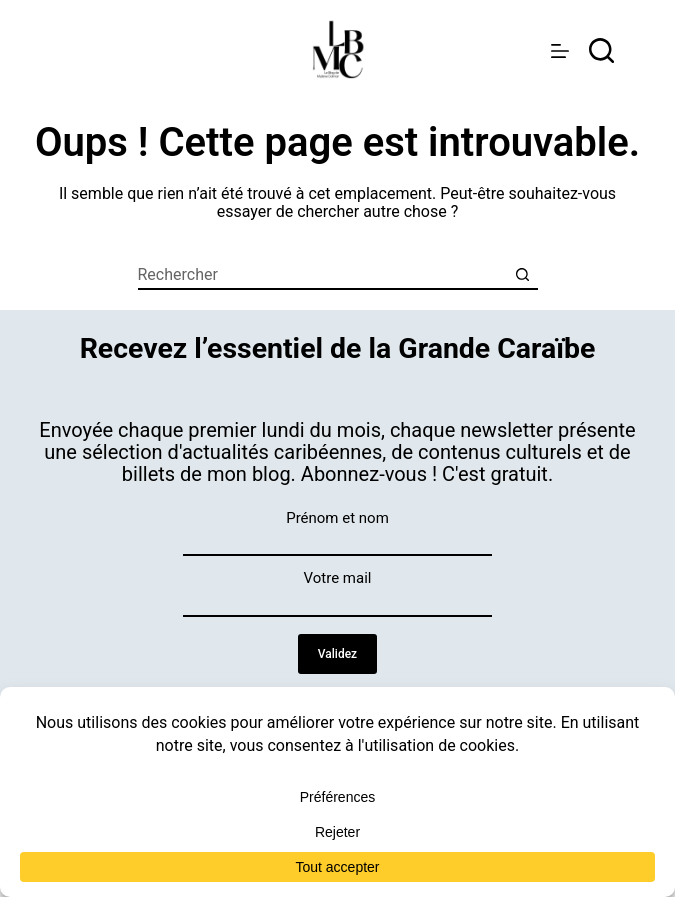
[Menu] (560, 51)
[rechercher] (601, 50)
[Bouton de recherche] (523, 275)
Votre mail (338, 578)
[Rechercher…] (323, 275)
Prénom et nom (337, 518)
